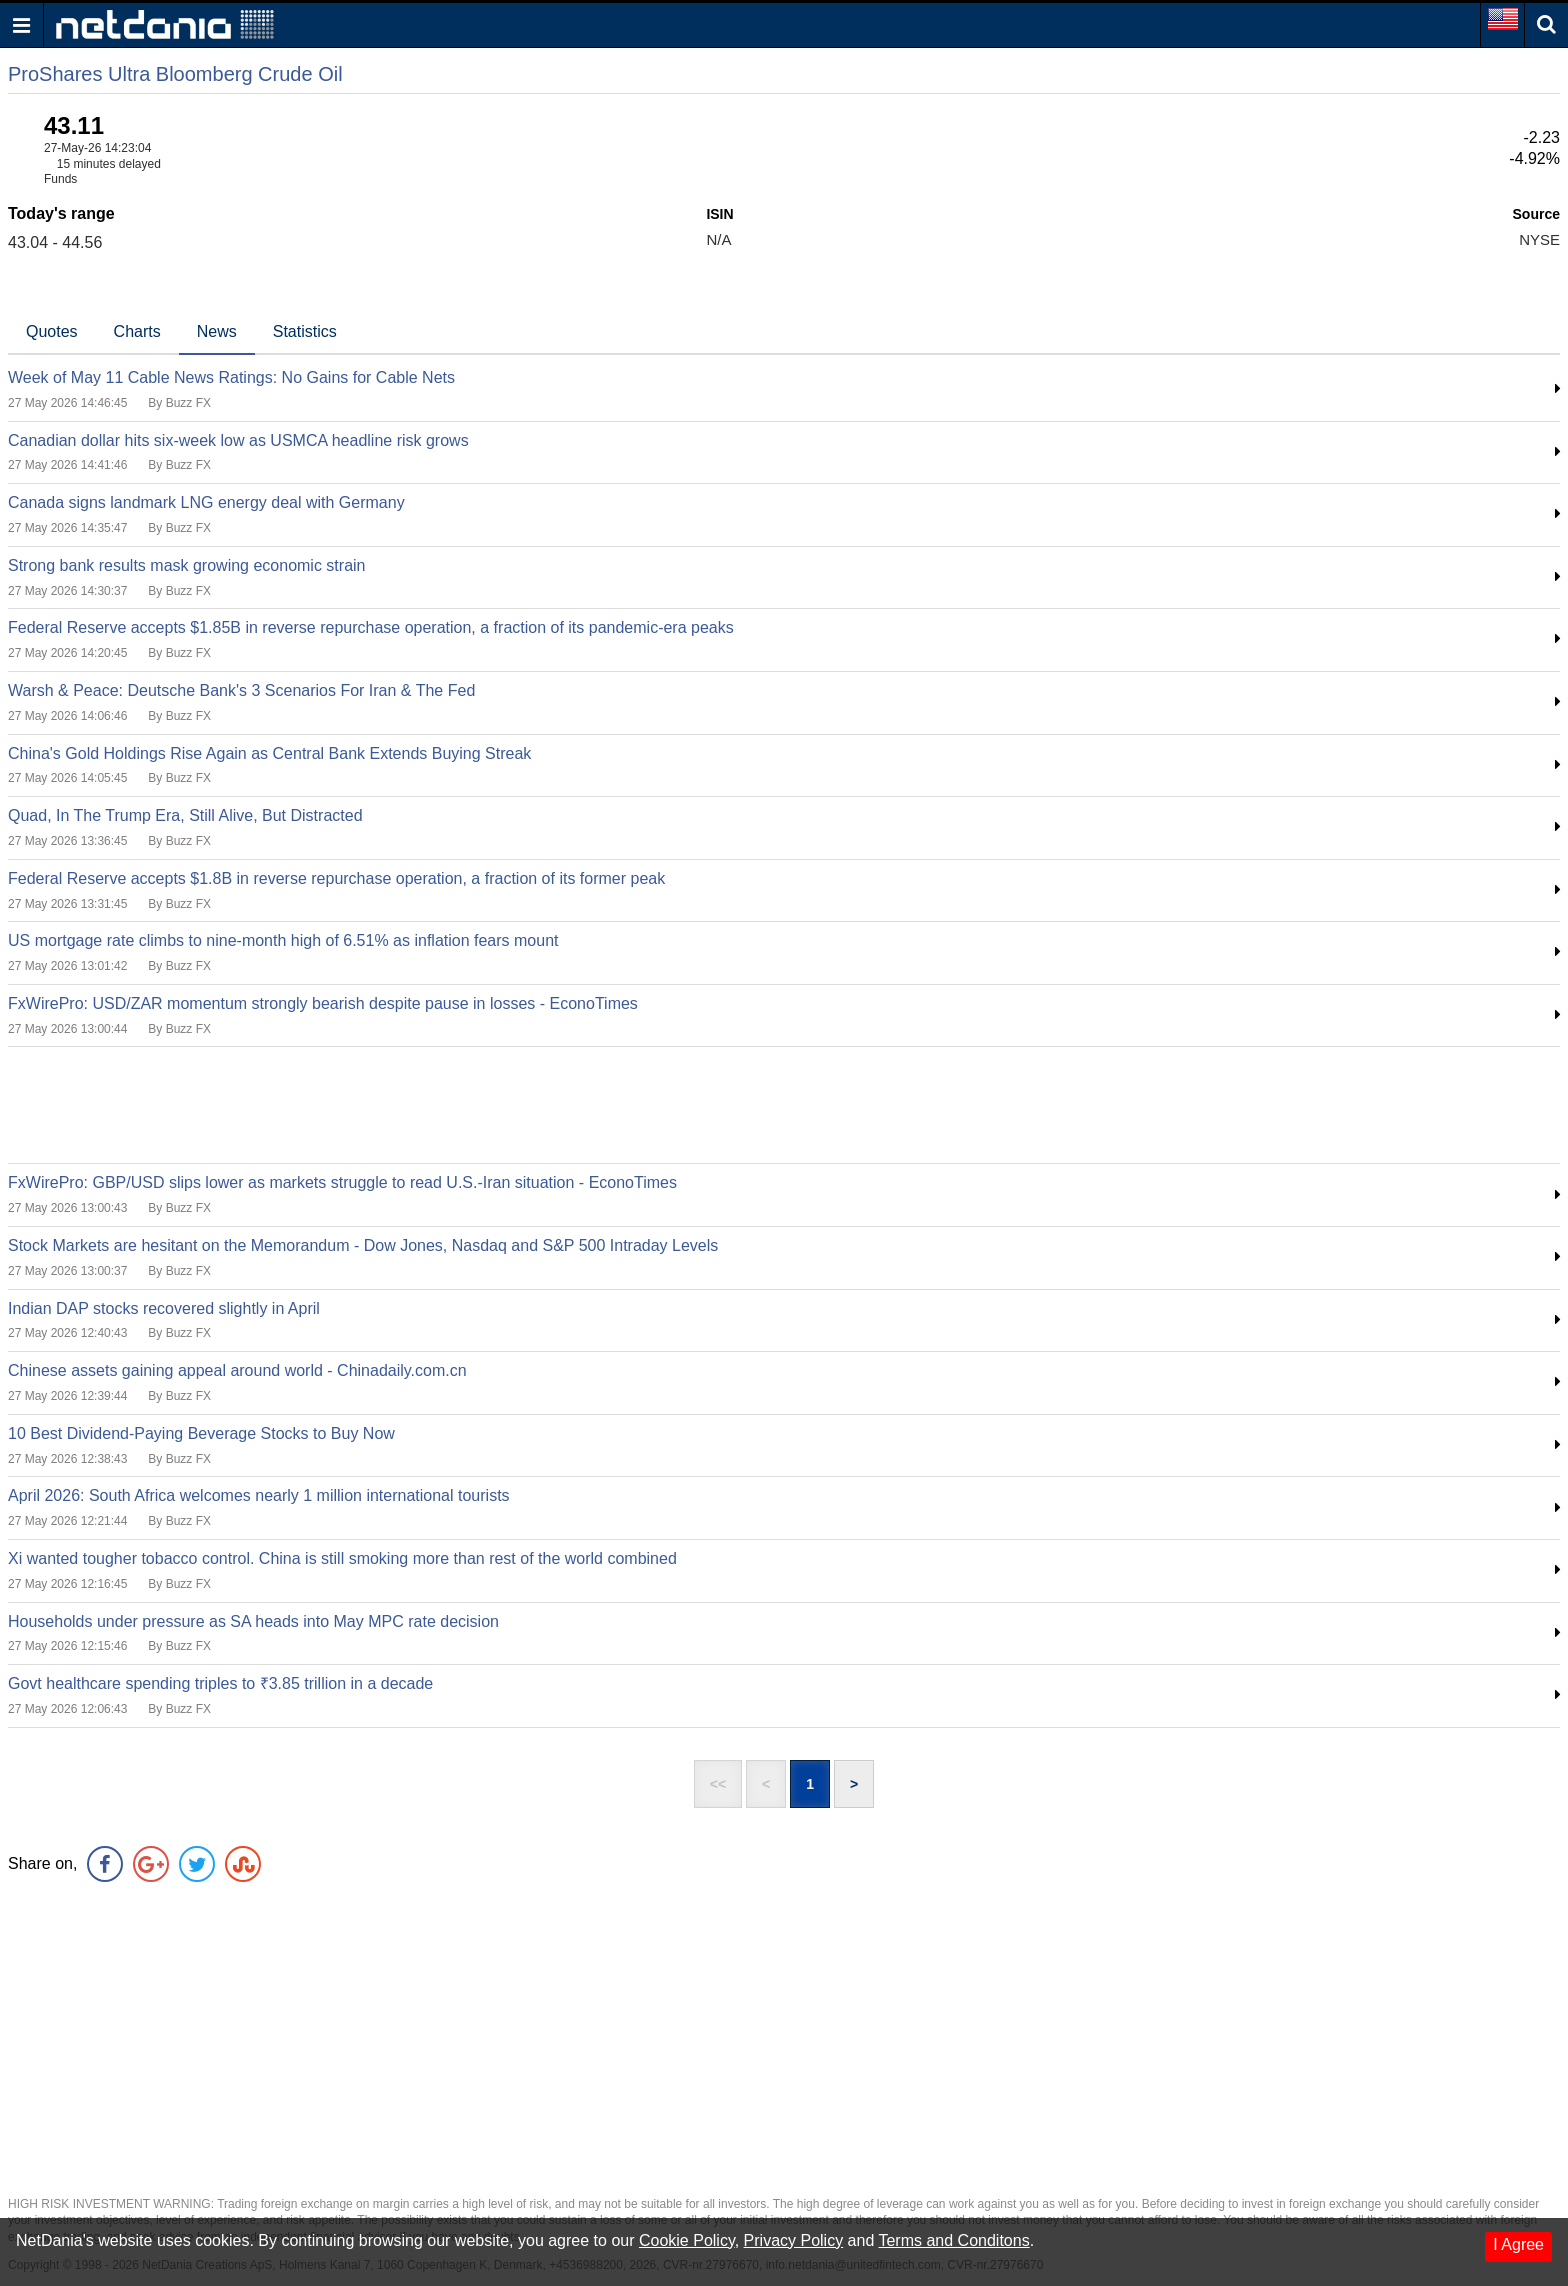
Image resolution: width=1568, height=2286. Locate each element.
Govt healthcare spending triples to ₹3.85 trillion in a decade (220, 1683)
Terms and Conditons (953, 2240)
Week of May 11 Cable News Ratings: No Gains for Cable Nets (231, 377)
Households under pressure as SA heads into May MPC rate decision (253, 1621)
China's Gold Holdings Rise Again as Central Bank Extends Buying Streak (269, 753)
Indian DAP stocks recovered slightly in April (164, 1308)
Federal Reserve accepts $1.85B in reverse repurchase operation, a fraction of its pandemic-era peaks (371, 627)
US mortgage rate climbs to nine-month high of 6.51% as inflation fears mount (283, 940)
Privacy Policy (794, 2240)
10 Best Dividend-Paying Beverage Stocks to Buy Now (201, 1433)
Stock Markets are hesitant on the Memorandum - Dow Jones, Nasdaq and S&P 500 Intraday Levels (363, 1245)
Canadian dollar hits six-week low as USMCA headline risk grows (238, 440)
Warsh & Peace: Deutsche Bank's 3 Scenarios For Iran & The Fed (241, 690)
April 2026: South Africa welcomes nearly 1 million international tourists (259, 1495)
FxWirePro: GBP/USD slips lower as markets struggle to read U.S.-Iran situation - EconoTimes (342, 1182)
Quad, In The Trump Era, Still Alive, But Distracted (185, 815)
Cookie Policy (687, 2240)
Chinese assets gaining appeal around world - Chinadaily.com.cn (237, 1370)
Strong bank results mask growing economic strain (187, 565)
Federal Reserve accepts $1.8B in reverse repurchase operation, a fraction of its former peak (336, 878)
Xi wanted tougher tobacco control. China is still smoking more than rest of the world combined (342, 1558)
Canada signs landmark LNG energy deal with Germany (206, 502)
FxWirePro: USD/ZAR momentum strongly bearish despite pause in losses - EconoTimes (323, 1003)
